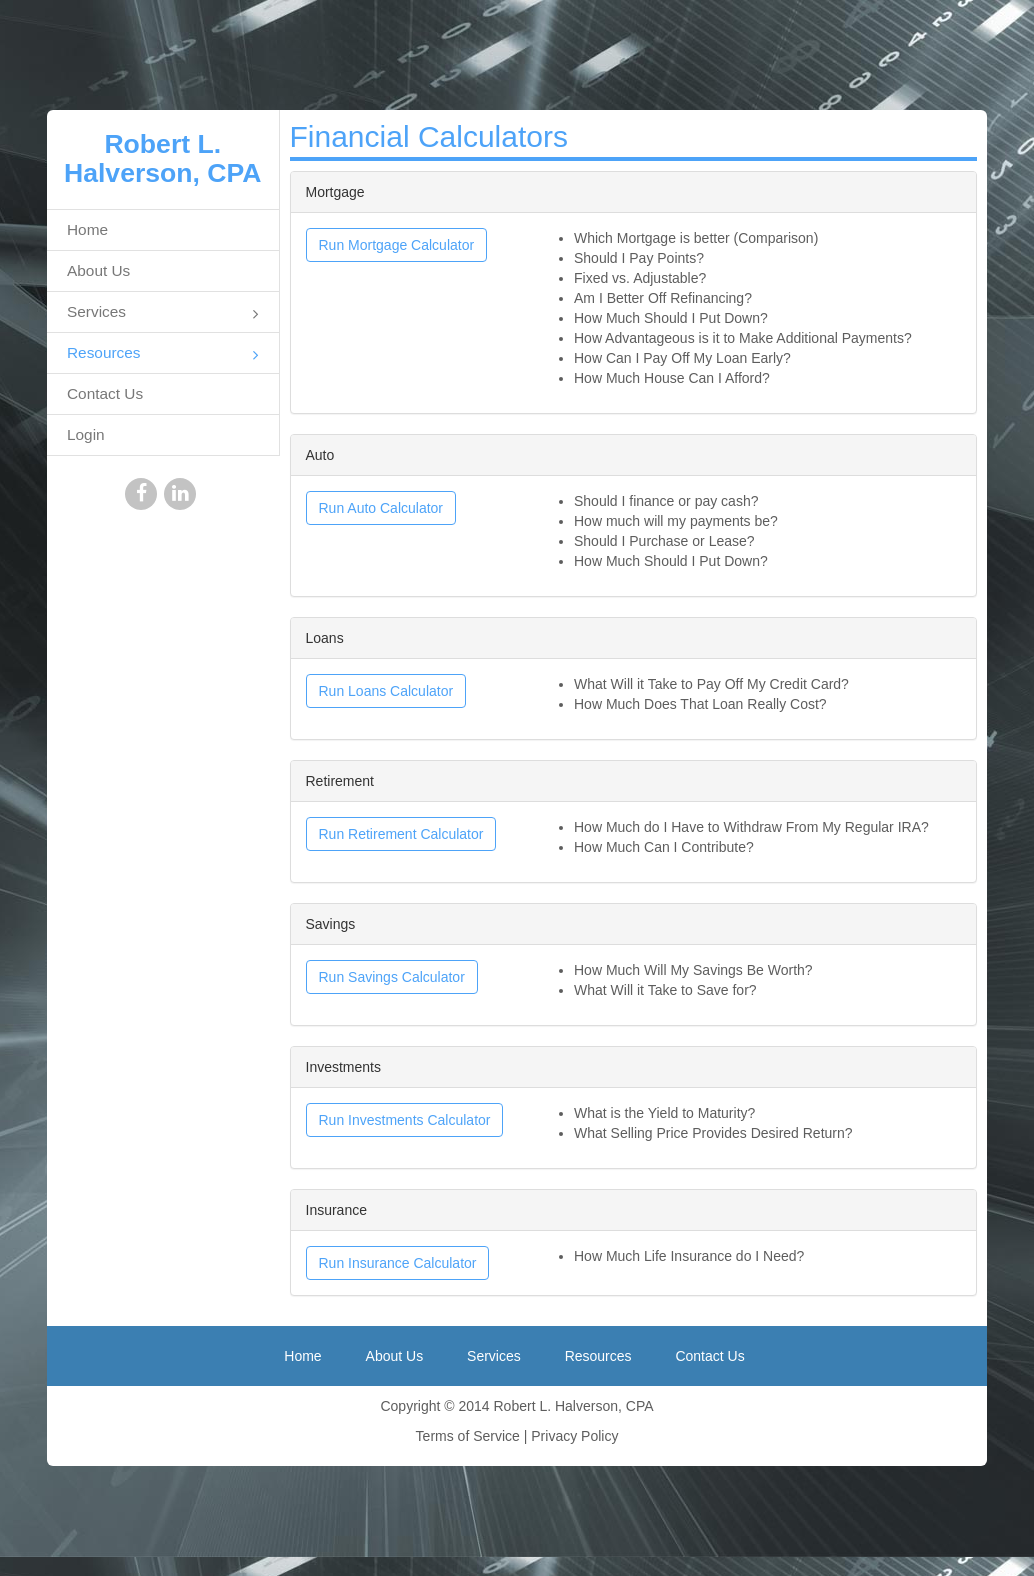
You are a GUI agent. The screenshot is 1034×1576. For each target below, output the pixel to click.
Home (87, 229)
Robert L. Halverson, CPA (163, 158)
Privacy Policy (574, 1436)
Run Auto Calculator (381, 508)
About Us (98, 270)
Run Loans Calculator (386, 691)
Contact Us (105, 393)
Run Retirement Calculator (401, 834)
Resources (163, 354)
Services (163, 313)
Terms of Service (468, 1436)
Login (86, 434)
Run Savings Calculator (392, 977)
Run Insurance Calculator (398, 1263)
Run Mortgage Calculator (397, 245)
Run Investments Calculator (405, 1120)
